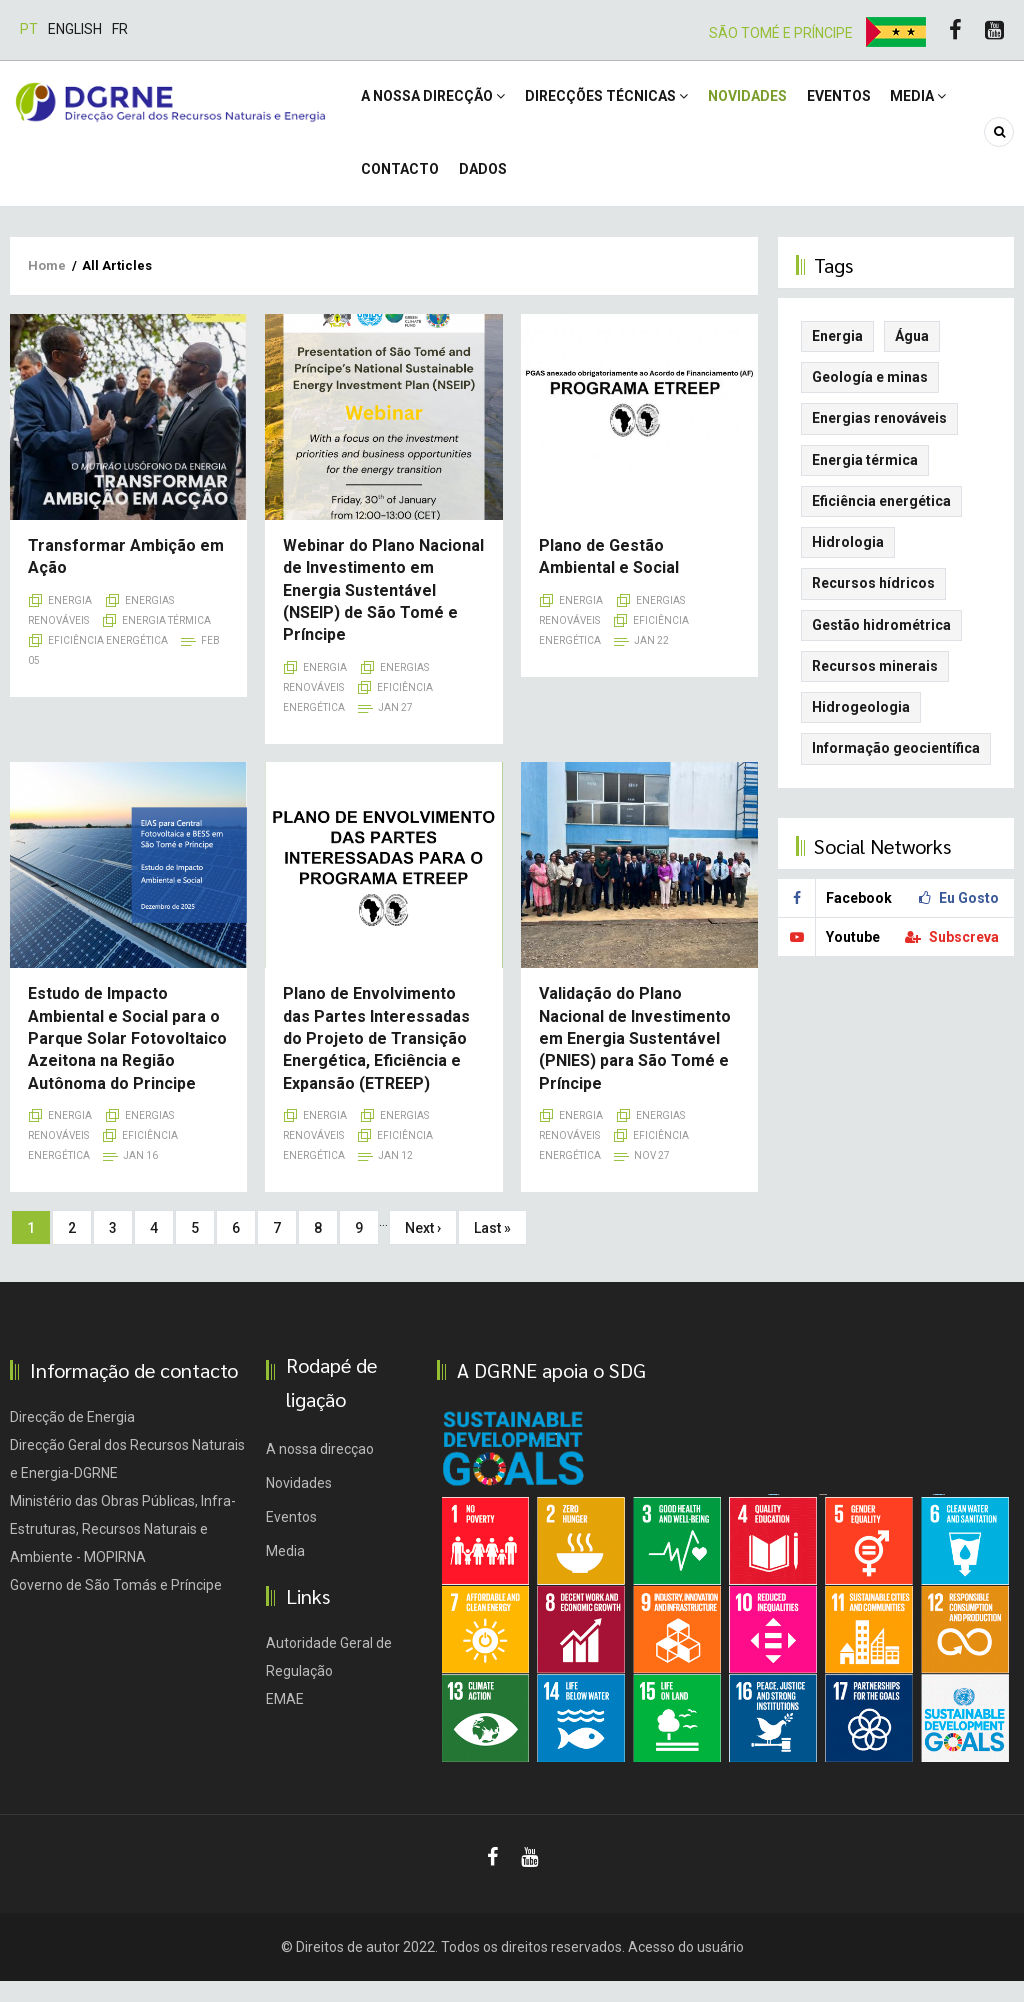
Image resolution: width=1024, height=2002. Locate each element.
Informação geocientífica (896, 769)
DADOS (489, 185)
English (75, 29)
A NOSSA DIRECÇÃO (435, 102)
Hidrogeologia (861, 728)
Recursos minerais (875, 687)
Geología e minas (870, 398)
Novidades (757, 102)
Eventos (853, 102)
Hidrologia (848, 563)
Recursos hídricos (873, 604)
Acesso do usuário (686, 1968)
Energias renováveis (879, 439)
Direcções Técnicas (612, 102)
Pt (29, 29)
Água (912, 357)
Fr (120, 29)
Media (937, 102)
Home (47, 286)
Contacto (402, 185)
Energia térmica (166, 641)
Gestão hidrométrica (881, 646)
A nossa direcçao (320, 1470)
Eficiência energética (108, 661)
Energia (70, 621)
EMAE (285, 1720)
